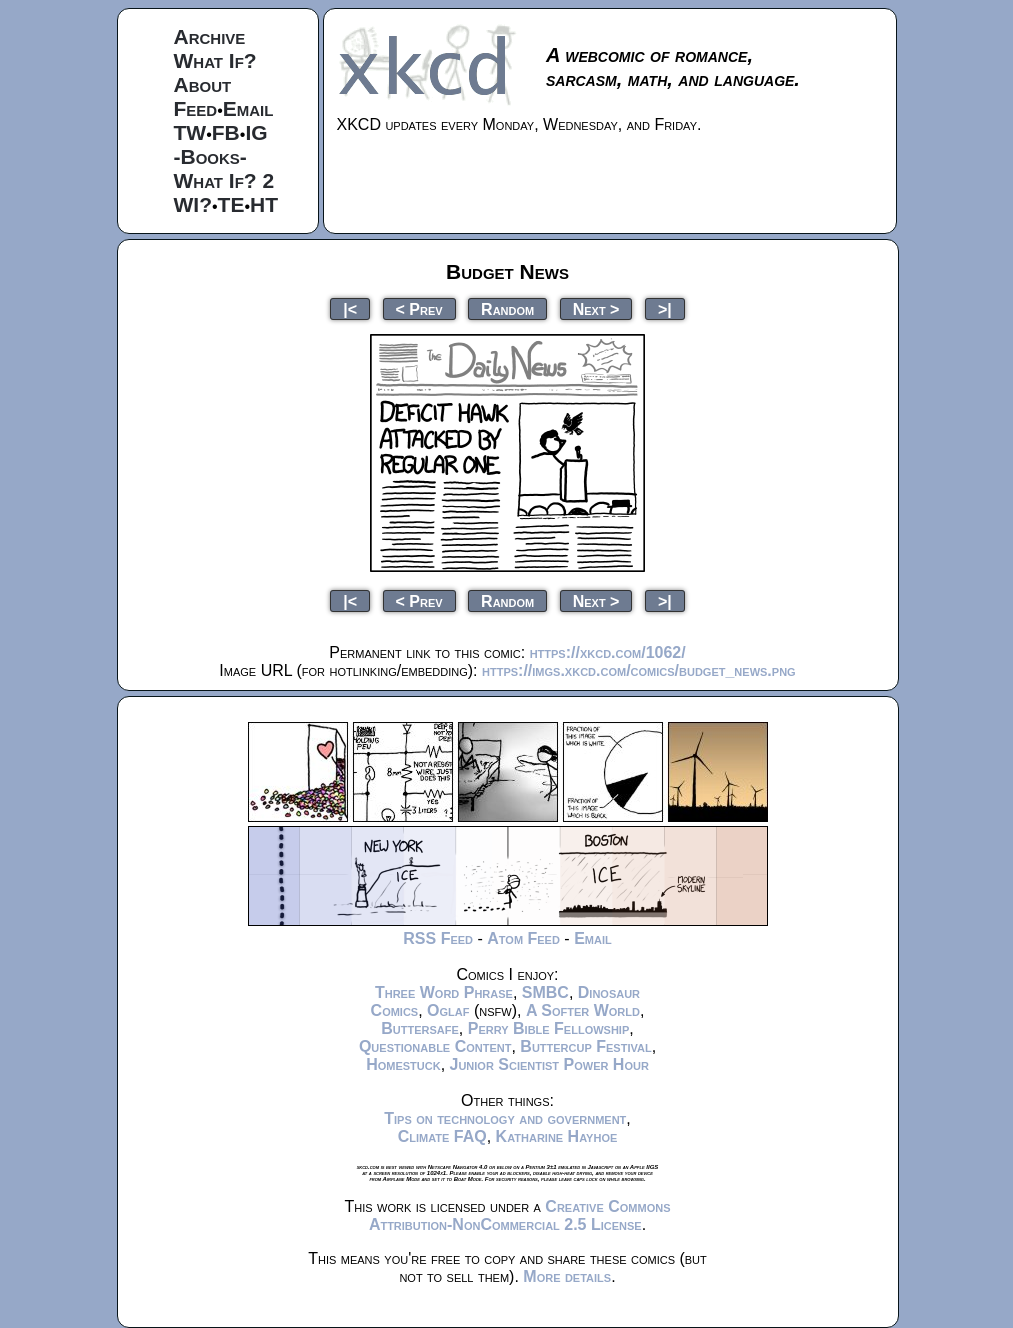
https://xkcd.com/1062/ (608, 652)
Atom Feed (523, 938)
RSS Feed (438, 938)
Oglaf (448, 1010)
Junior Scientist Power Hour (549, 1064)
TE (231, 204)
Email (248, 108)
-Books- (210, 156)
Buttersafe (420, 1028)
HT (264, 204)
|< (350, 308)
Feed (196, 108)
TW (190, 132)
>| (665, 308)
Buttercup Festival (585, 1046)
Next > (596, 308)
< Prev (419, 308)
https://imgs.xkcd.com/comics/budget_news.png (639, 670)
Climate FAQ (442, 1136)
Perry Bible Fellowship (549, 1028)
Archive (210, 36)
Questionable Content (435, 1046)
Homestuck (403, 1064)
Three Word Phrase (444, 992)
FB (226, 132)
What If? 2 (224, 180)
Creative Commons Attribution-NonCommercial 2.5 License (520, 1215)
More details (567, 1276)
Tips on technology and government (505, 1118)
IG (256, 132)
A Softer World (583, 1010)
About (203, 84)
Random (507, 308)
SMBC (545, 992)
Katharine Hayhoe (557, 1136)
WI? (193, 204)
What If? (215, 60)
